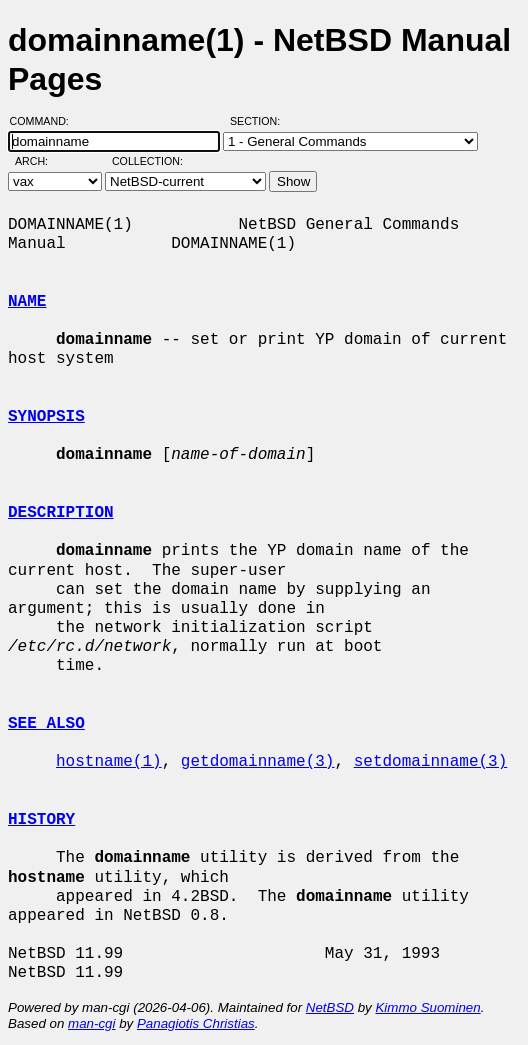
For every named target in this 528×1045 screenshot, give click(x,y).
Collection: (147, 161)
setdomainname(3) (431, 762)
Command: (45, 121)
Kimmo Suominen (427, 1007)
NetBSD (330, 1007)
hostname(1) (109, 762)
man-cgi (91, 1023)
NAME (27, 302)
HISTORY (41, 820)
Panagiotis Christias (196, 1023)
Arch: (40, 161)
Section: (259, 121)
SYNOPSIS (46, 417)
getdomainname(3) (258, 762)
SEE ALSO (46, 724)
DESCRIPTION (61, 513)
